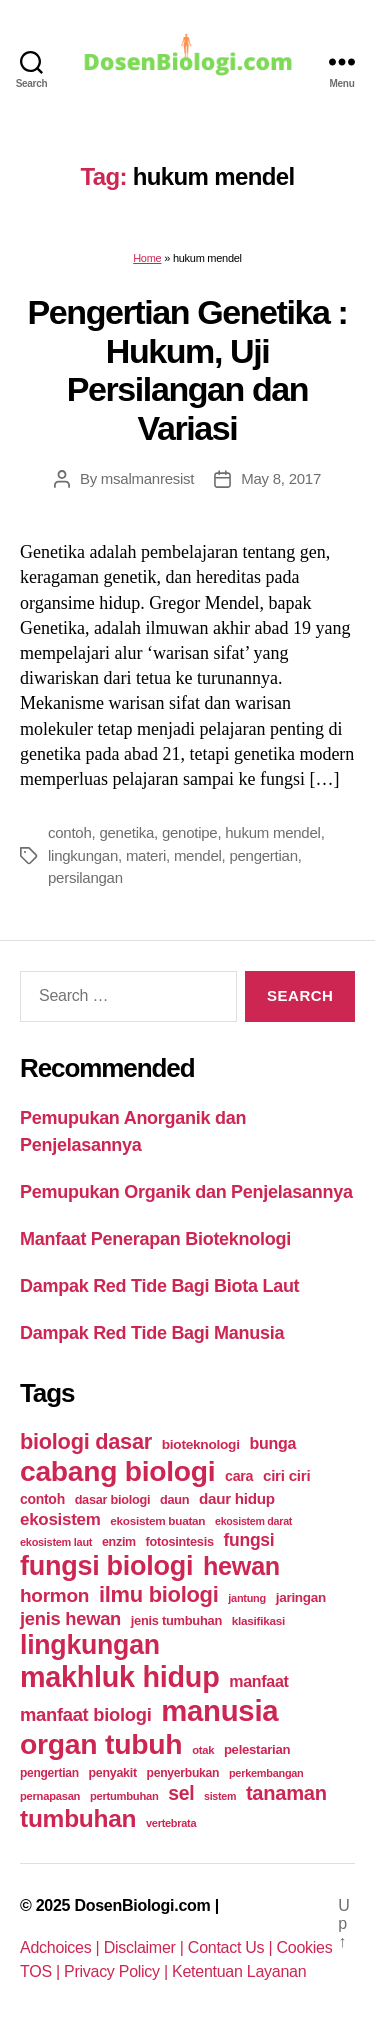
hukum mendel (272, 832)
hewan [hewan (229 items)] (241, 1566)
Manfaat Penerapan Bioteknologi (155, 1239)
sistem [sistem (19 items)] (220, 1796)
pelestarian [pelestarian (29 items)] (257, 1749)
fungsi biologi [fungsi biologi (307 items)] (106, 1566)
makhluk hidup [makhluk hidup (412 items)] (119, 1677)
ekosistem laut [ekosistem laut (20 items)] (56, 1542)
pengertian (263, 855)
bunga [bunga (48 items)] (272, 1443)
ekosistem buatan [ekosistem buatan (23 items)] (157, 1520)
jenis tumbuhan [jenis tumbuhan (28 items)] (176, 1620)
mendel (198, 855)
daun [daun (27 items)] (174, 1499)
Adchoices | (62, 1947)
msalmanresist (147, 478)
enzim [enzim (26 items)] (119, 1542)
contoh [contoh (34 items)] (42, 1499)
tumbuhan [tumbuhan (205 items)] (78, 1818)
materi (146, 855)
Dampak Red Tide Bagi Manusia (152, 1333)
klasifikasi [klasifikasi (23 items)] (258, 1620)
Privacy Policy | (118, 1971)
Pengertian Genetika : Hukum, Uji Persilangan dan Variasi (188, 370)
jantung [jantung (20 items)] (247, 1598)
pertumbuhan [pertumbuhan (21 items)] (124, 1796)
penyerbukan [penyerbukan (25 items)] (183, 1773)
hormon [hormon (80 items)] (54, 1595)
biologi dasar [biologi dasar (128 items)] (86, 1441)
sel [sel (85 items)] (181, 1793)
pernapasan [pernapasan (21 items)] (50, 1796)
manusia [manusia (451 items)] (219, 1710)
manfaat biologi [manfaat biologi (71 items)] (86, 1714)
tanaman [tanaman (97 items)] (286, 1793)
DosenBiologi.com (142, 1905)
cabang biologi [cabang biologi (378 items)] (117, 1471)
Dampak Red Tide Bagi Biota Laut (159, 1286)
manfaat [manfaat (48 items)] (258, 1681)
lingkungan (83, 855)
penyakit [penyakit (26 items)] (112, 1773)
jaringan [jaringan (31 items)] (301, 1597)
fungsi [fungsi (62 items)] (248, 1540)
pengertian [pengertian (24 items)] (49, 1773)
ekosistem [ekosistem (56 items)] (60, 1519)
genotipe (190, 832)
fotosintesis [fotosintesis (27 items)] (180, 1541)
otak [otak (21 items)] (203, 1750)
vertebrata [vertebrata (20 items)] (171, 1823)
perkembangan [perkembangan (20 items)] (266, 1773)
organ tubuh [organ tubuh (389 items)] (101, 1744)
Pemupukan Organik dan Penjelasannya (186, 1192)
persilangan (85, 877)
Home (147, 258)
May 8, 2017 (281, 478)
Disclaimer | (146, 1947)
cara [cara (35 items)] (239, 1476)
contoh (70, 832)
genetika (126, 832)
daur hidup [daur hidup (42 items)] (237, 1498)
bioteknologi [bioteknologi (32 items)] (201, 1444)
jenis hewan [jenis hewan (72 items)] (70, 1618)
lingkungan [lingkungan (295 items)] (90, 1645)
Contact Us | (232, 1947)
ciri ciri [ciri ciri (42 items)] (286, 1475)
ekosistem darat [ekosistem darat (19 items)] (253, 1521)
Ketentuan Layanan (239, 1971)
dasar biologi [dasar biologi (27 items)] (113, 1499)
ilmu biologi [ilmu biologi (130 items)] (159, 1594)
